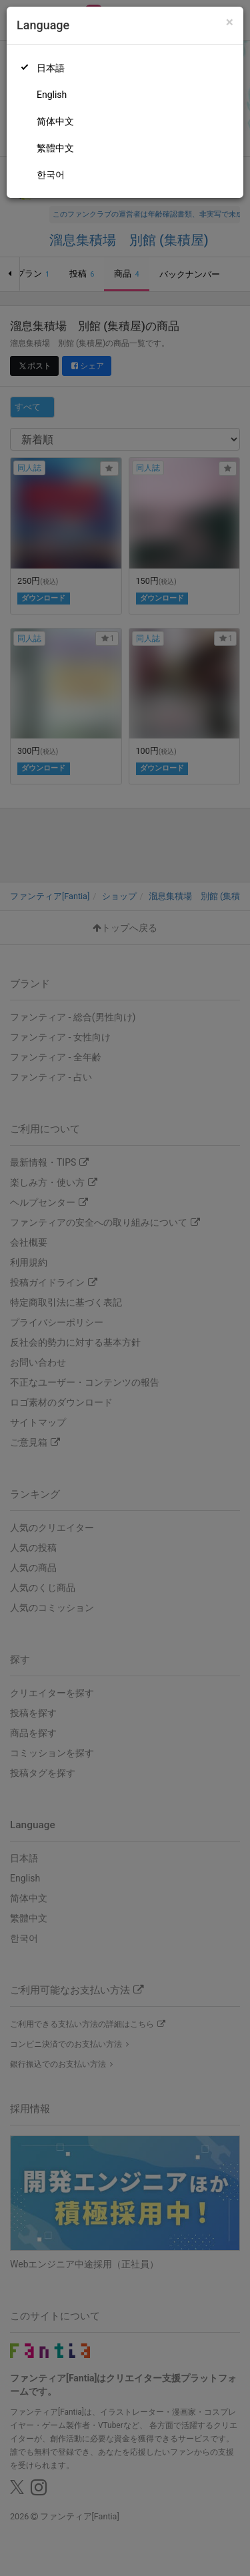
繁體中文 (55, 148)
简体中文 (55, 121)
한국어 (51, 174)
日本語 (51, 68)
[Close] (229, 22)
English (52, 94)
